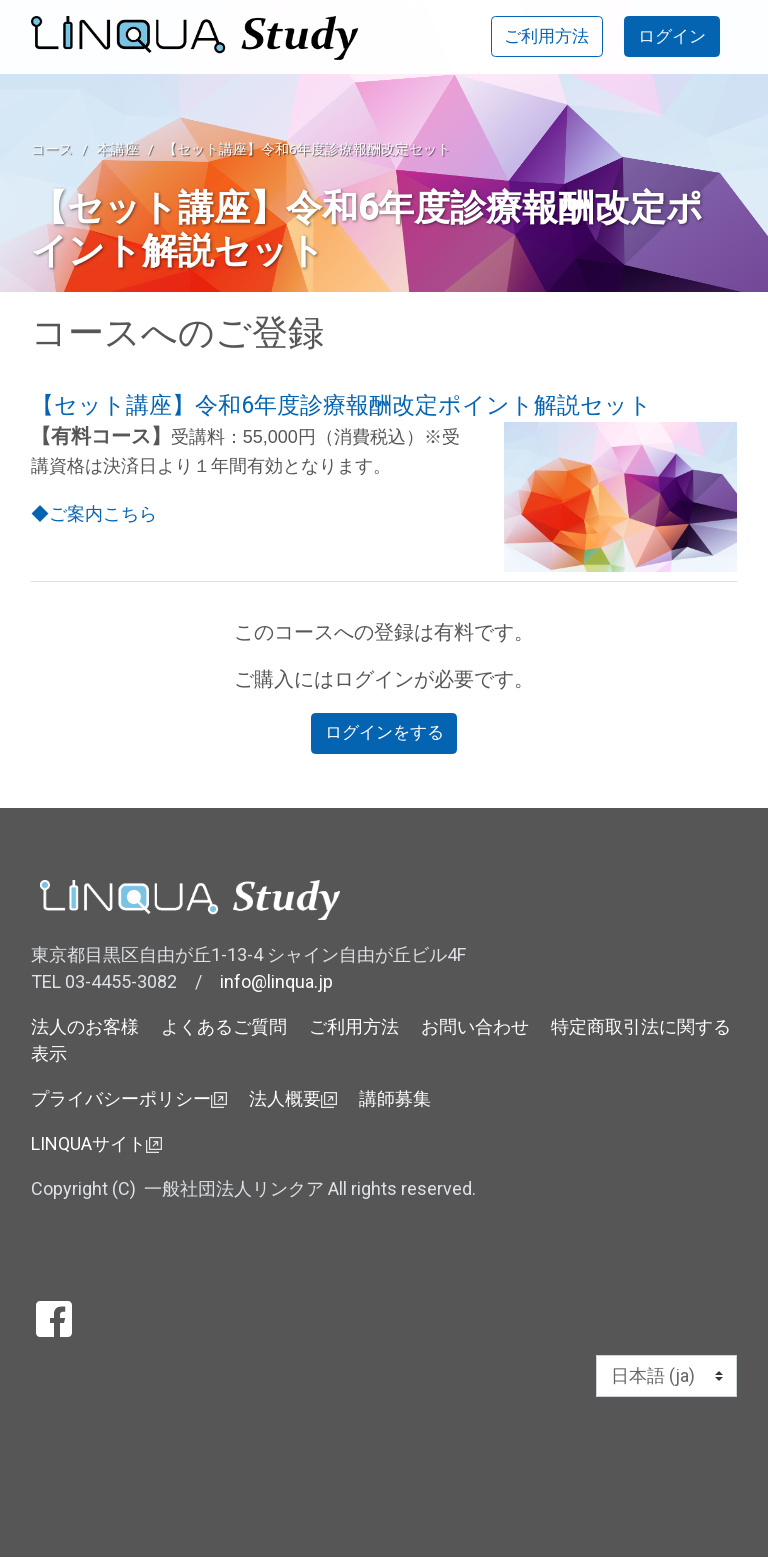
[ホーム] (202, 38)
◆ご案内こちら (94, 514)
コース (52, 149)
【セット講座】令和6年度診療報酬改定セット (307, 149)
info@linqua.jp (276, 983)
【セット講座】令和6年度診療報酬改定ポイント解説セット (341, 405)
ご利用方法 (537, 37)
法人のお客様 (85, 1028)
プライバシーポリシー (129, 1100)
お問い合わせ (475, 1028)
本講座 (118, 149)
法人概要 (293, 1100)
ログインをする (384, 734)
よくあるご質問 (224, 1028)
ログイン (669, 37)
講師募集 (395, 1100)
